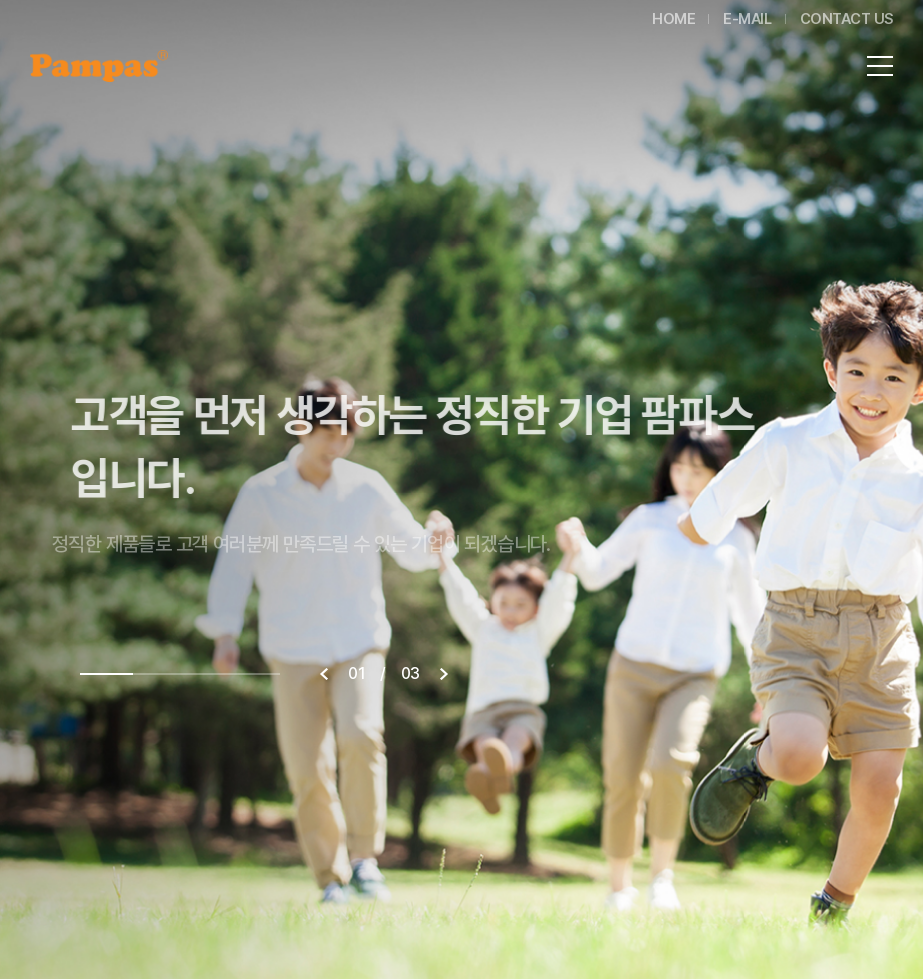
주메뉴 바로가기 (0, 0)
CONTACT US (847, 19)
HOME (673, 19)
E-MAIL (747, 19)
